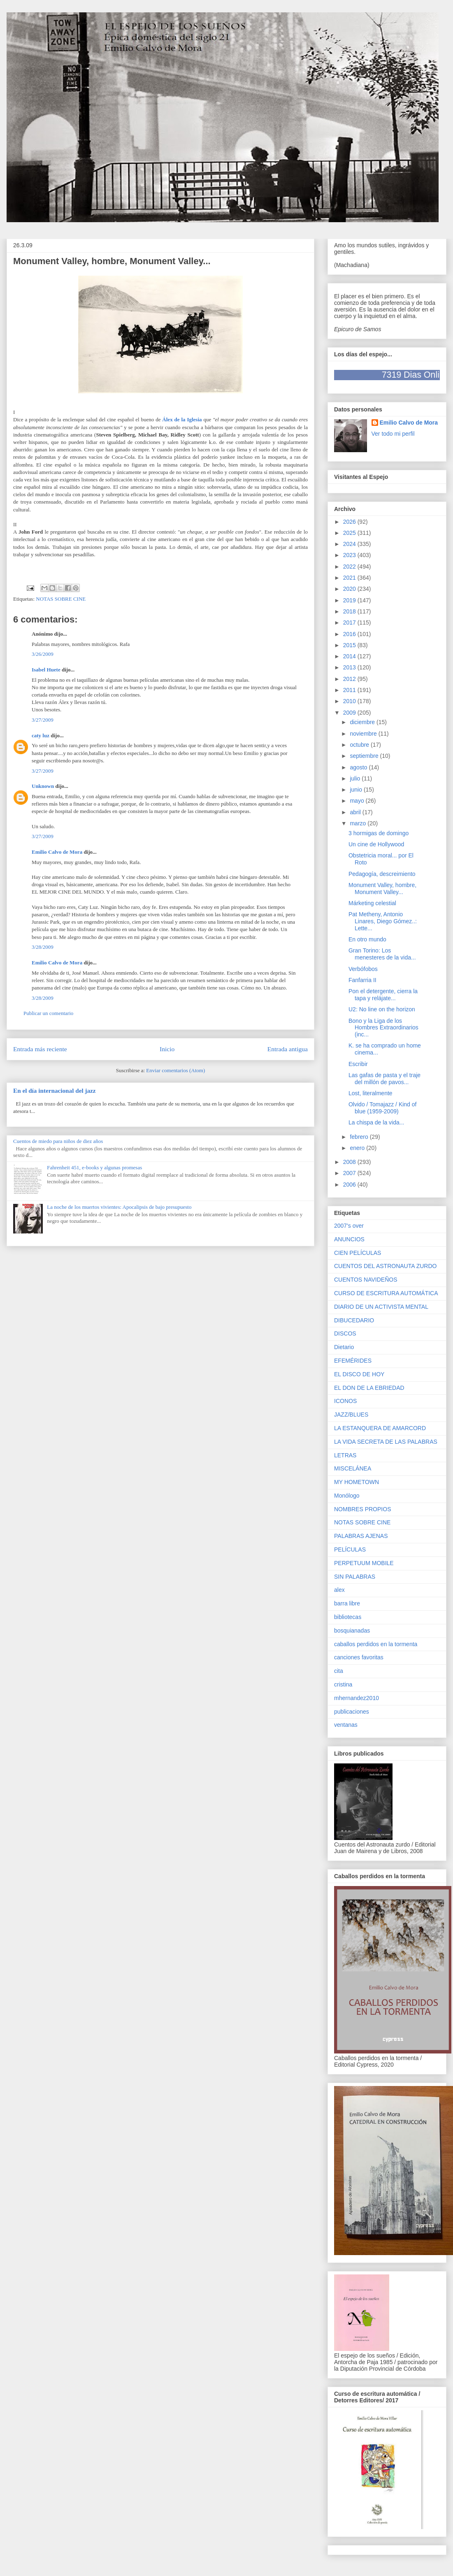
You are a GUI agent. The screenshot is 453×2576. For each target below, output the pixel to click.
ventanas (346, 1724)
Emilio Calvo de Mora (57, 852)
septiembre (365, 756)
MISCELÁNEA (352, 1468)
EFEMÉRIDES (353, 1360)
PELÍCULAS (350, 1549)
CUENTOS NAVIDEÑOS (365, 1279)
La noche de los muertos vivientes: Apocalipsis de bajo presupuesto (119, 1207)
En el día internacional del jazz (54, 1090)
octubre (360, 744)
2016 (350, 634)
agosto (359, 767)
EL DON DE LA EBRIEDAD (369, 1387)
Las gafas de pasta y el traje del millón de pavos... (384, 1078)
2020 (350, 588)
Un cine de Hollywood (376, 844)
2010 (350, 701)
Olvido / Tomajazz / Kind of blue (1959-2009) (382, 1108)
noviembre (364, 733)
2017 (350, 622)
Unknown (43, 786)
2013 (350, 667)
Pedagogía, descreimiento (382, 874)
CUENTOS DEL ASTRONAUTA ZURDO (385, 1266)
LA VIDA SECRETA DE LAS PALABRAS (385, 1441)
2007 (350, 1173)
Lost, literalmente (370, 1093)
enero (358, 1148)
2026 (350, 521)
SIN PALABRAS (354, 1576)
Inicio (167, 1048)
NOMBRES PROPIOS (362, 1509)
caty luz (40, 735)
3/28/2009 (42, 947)
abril (356, 812)
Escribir (358, 1064)
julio (356, 778)
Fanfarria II (362, 980)
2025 (350, 533)
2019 (350, 600)
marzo (358, 823)
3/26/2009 (42, 654)
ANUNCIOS (349, 1239)
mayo (357, 800)
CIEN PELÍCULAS (357, 1253)
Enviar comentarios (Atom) (175, 1070)
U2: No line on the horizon (381, 1009)
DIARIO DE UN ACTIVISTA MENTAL (381, 1306)
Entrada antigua (287, 1048)
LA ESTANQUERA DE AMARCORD (380, 1428)
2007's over (349, 1225)
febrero (359, 1137)
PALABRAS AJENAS (361, 1536)
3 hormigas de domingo (378, 833)
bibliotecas (347, 1617)
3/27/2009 (42, 720)
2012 (350, 679)
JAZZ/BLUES (351, 1414)
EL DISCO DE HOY (359, 1374)
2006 (350, 1184)
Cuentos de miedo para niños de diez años (58, 1141)
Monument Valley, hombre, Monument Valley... (382, 888)
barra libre (347, 1603)
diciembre (363, 722)
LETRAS (345, 1455)
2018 (350, 611)
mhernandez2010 (356, 1698)
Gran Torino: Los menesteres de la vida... (382, 954)
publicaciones (351, 1711)
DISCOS (345, 1333)
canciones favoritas (358, 1657)
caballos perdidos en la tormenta (375, 1644)
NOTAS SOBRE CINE (61, 599)
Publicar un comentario (48, 1013)
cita (338, 1671)
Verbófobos (363, 969)
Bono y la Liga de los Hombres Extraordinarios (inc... (383, 1027)
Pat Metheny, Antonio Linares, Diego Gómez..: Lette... (382, 921)
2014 (350, 656)
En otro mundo (367, 939)
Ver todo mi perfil (393, 433)
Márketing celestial (372, 903)
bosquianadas (352, 1630)
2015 (350, 645)
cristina (343, 1684)
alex (339, 1589)
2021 (350, 577)
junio (356, 789)
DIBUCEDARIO (354, 1320)
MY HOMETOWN (356, 1482)
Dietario (344, 1347)
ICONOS (345, 1401)
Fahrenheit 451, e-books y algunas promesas (94, 1167)
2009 (350, 712)
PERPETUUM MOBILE (364, 1563)
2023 (350, 555)
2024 (350, 544)
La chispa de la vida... (376, 1122)
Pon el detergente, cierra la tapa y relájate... (383, 994)
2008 (350, 1162)
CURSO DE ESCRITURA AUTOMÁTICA (386, 1293)
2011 (350, 690)
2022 (350, 566)
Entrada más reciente (40, 1048)
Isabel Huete (46, 670)
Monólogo (347, 1495)
